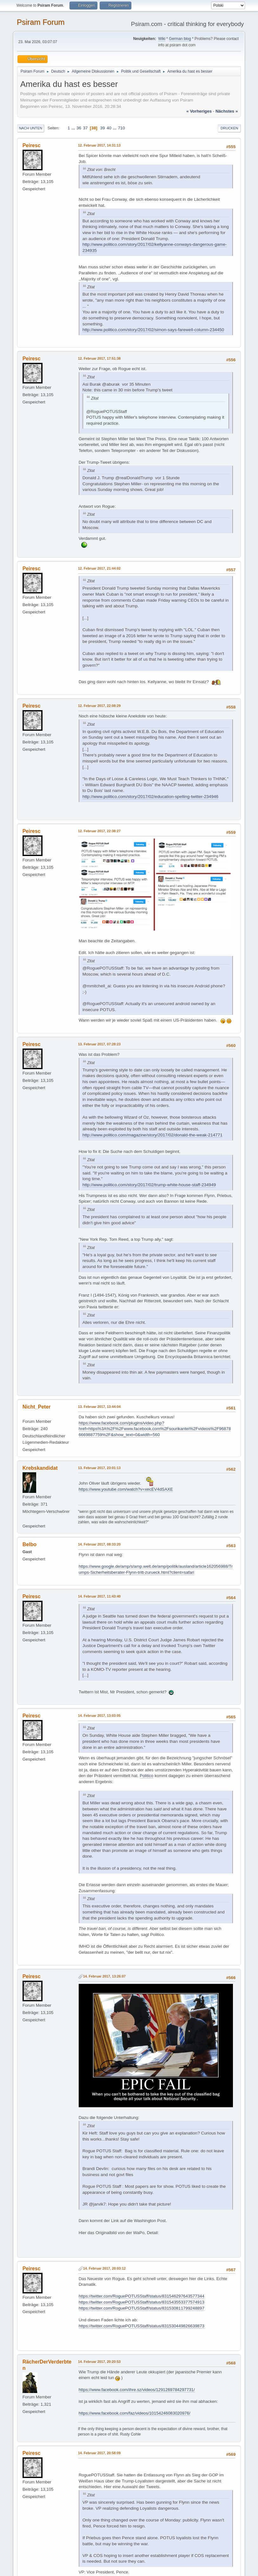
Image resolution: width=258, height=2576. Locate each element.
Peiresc (32, 145)
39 (102, 128)
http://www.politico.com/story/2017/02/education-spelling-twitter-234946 (150, 796)
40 (109, 128)
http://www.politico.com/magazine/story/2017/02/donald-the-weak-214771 (152, 1135)
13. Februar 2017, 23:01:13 (99, 1468)
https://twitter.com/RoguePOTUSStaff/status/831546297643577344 (141, 2296)
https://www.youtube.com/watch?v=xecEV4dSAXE (126, 1489)
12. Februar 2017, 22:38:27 (99, 831)
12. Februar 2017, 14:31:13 (99, 145)
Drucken (229, 128)
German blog (180, 38)
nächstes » (226, 111)
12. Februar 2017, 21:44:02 (99, 568)
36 (78, 128)
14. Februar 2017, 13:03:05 (99, 1715)
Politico (146, 1775)
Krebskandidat (40, 1468)
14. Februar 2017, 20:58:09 (99, 2453)
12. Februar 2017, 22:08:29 (99, 706)
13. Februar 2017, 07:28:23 (99, 1044)
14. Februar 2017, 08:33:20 (99, 1544)
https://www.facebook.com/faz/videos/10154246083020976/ (134, 2413)
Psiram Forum (41, 22)
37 (85, 128)
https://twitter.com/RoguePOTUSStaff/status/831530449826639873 (141, 2326)
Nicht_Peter (37, 1406)
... (73, 128)
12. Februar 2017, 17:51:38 (99, 358)
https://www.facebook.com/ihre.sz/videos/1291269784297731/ (137, 2389)
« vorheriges (199, 111)
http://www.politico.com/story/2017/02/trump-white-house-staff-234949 (149, 1184)
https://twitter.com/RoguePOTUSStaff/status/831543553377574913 (141, 2302)
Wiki (161, 38)
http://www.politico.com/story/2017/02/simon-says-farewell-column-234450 (153, 329)
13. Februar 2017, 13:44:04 (99, 1407)
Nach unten (30, 128)
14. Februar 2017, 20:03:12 (104, 2268)
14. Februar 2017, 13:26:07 (104, 1976)
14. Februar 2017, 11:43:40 (99, 1596)
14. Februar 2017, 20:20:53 (99, 2362)
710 (121, 128)
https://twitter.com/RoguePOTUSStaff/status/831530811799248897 (141, 2308)
